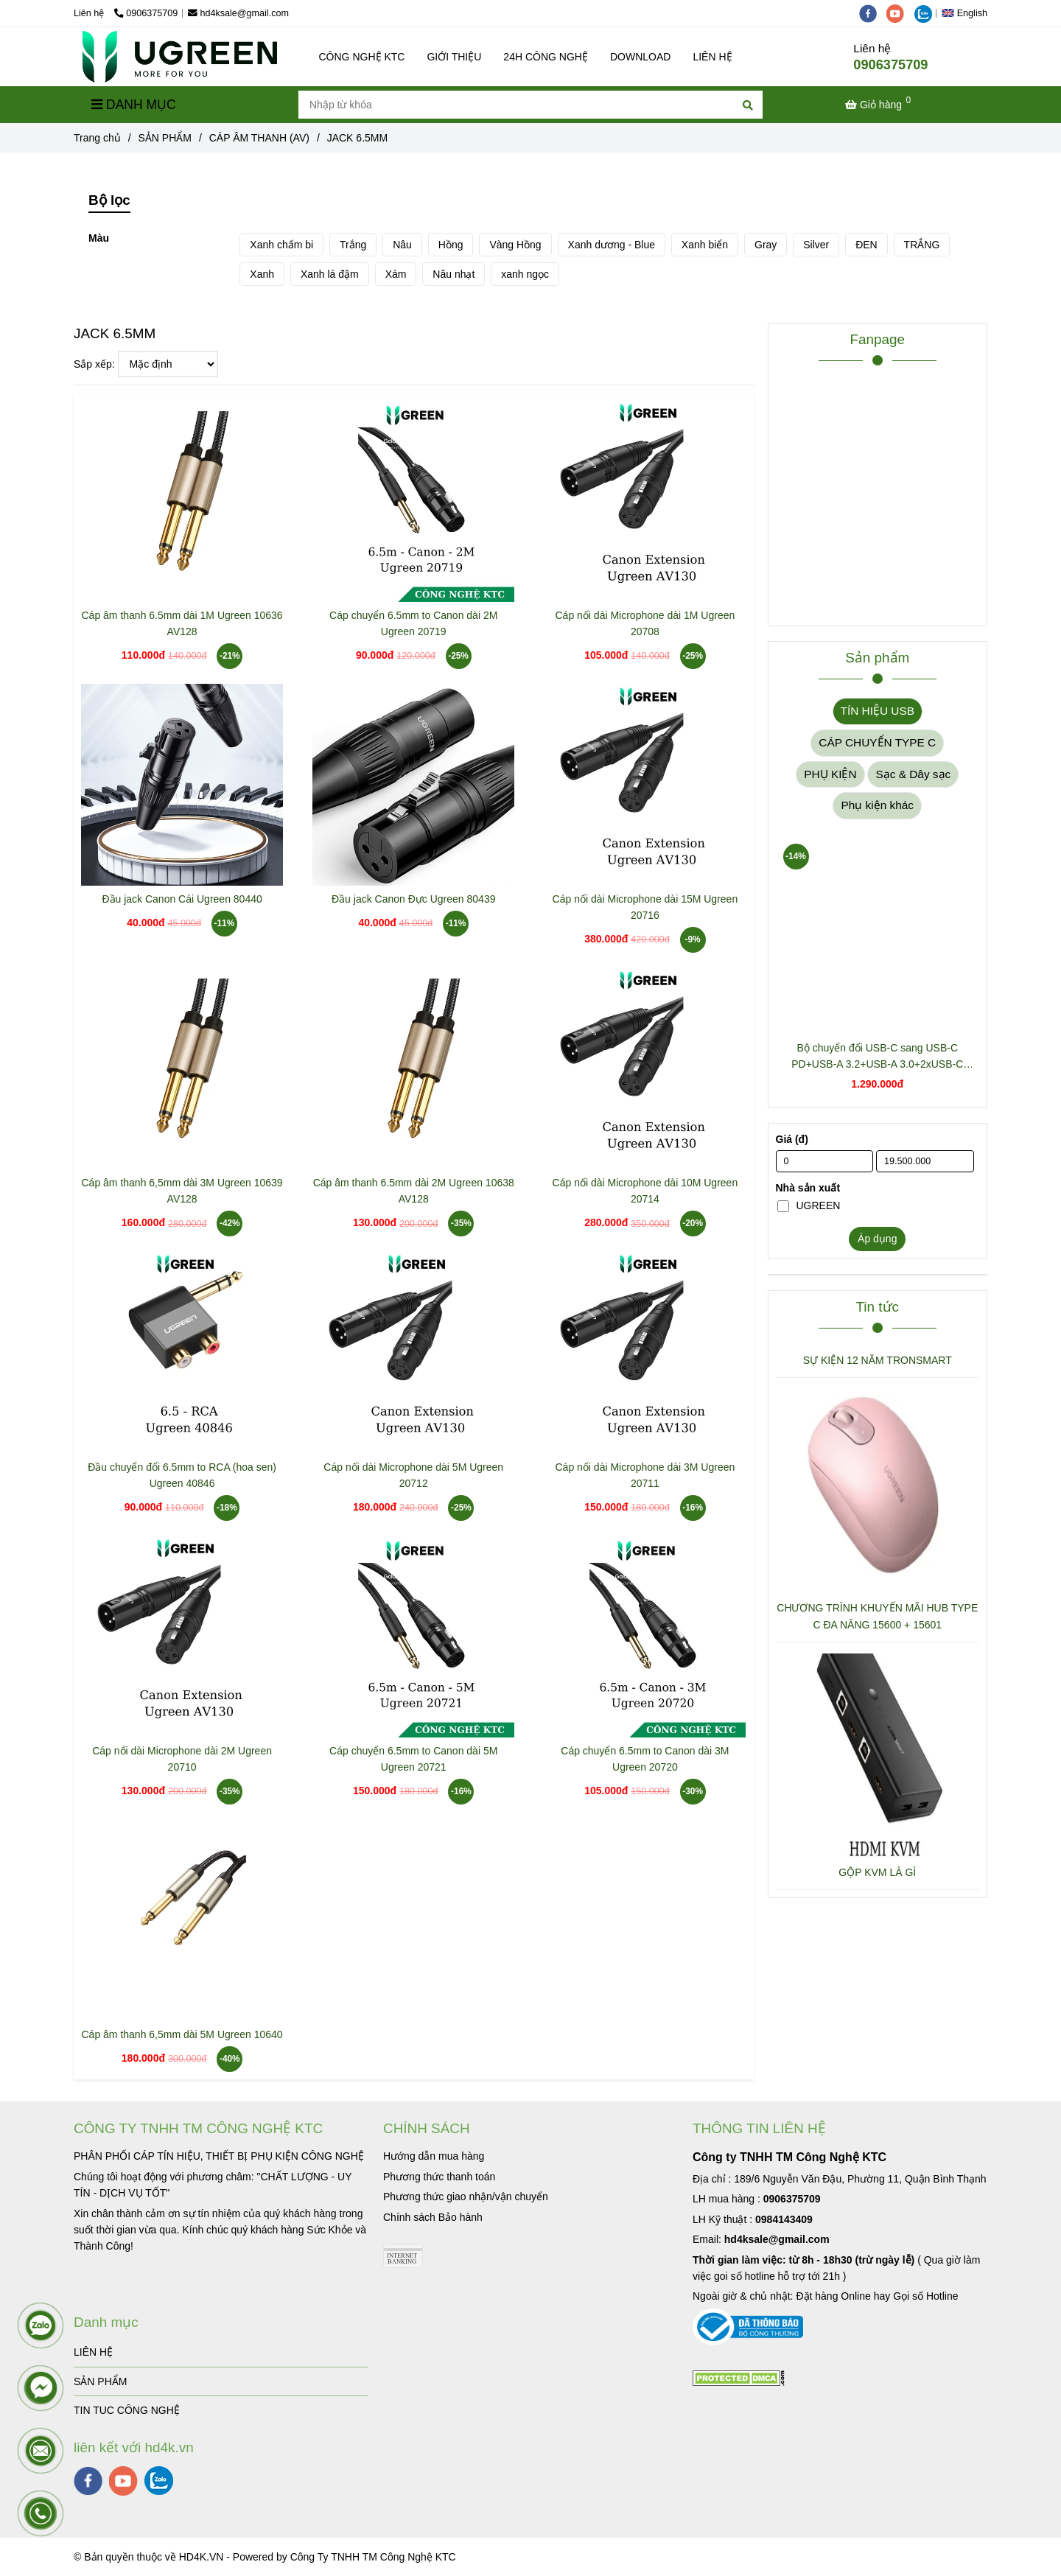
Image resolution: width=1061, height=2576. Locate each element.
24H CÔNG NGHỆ (545, 57)
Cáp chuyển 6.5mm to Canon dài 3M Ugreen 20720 (645, 1759)
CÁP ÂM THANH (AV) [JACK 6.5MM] (259, 138)
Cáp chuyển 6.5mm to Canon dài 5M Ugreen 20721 (413, 1759)
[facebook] (873, 13)
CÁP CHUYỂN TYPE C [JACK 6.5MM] (877, 742)
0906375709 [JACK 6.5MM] (146, 13)
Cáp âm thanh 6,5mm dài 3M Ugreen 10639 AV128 (181, 1191)
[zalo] (926, 13)
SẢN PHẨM (100, 2381)
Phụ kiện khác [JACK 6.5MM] (877, 805)
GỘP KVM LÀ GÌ (877, 1872)
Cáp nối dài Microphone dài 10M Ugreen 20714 (645, 1191)
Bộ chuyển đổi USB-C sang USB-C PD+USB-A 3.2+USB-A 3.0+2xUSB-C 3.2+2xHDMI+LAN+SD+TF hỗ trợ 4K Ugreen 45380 (877, 1057)
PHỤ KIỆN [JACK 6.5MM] (830, 774)
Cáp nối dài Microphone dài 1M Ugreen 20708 (645, 623)
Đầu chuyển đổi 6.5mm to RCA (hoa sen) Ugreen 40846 (182, 1475)
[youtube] (900, 13)
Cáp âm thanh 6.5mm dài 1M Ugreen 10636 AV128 (181, 623)
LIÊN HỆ (712, 57)
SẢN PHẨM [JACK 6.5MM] (165, 138)
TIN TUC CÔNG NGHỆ (127, 2410)
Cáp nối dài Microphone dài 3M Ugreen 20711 (645, 1475)
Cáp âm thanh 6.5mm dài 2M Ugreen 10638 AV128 (413, 1191)
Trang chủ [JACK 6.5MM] (97, 138)
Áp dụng (877, 1239)
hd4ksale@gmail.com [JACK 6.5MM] (238, 13)
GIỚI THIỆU (454, 57)
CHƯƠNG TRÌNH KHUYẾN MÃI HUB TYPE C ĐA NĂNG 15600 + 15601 (877, 1616)
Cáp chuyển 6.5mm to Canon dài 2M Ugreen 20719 (413, 623)
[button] (968, 13)
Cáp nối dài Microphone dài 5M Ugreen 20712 (413, 1475)
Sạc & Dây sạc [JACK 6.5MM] (912, 774)
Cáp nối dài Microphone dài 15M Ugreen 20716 (645, 907)
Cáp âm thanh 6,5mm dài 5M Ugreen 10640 (181, 2034)
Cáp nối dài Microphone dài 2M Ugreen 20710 (182, 1759)
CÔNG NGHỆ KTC (362, 57)
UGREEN (809, 1205)
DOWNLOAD (640, 57)
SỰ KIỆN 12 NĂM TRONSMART (877, 1360)
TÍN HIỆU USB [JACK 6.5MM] (878, 710)
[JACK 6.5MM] (180, 57)
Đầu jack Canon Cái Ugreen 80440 (182, 899)
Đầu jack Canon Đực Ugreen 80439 (413, 899)
